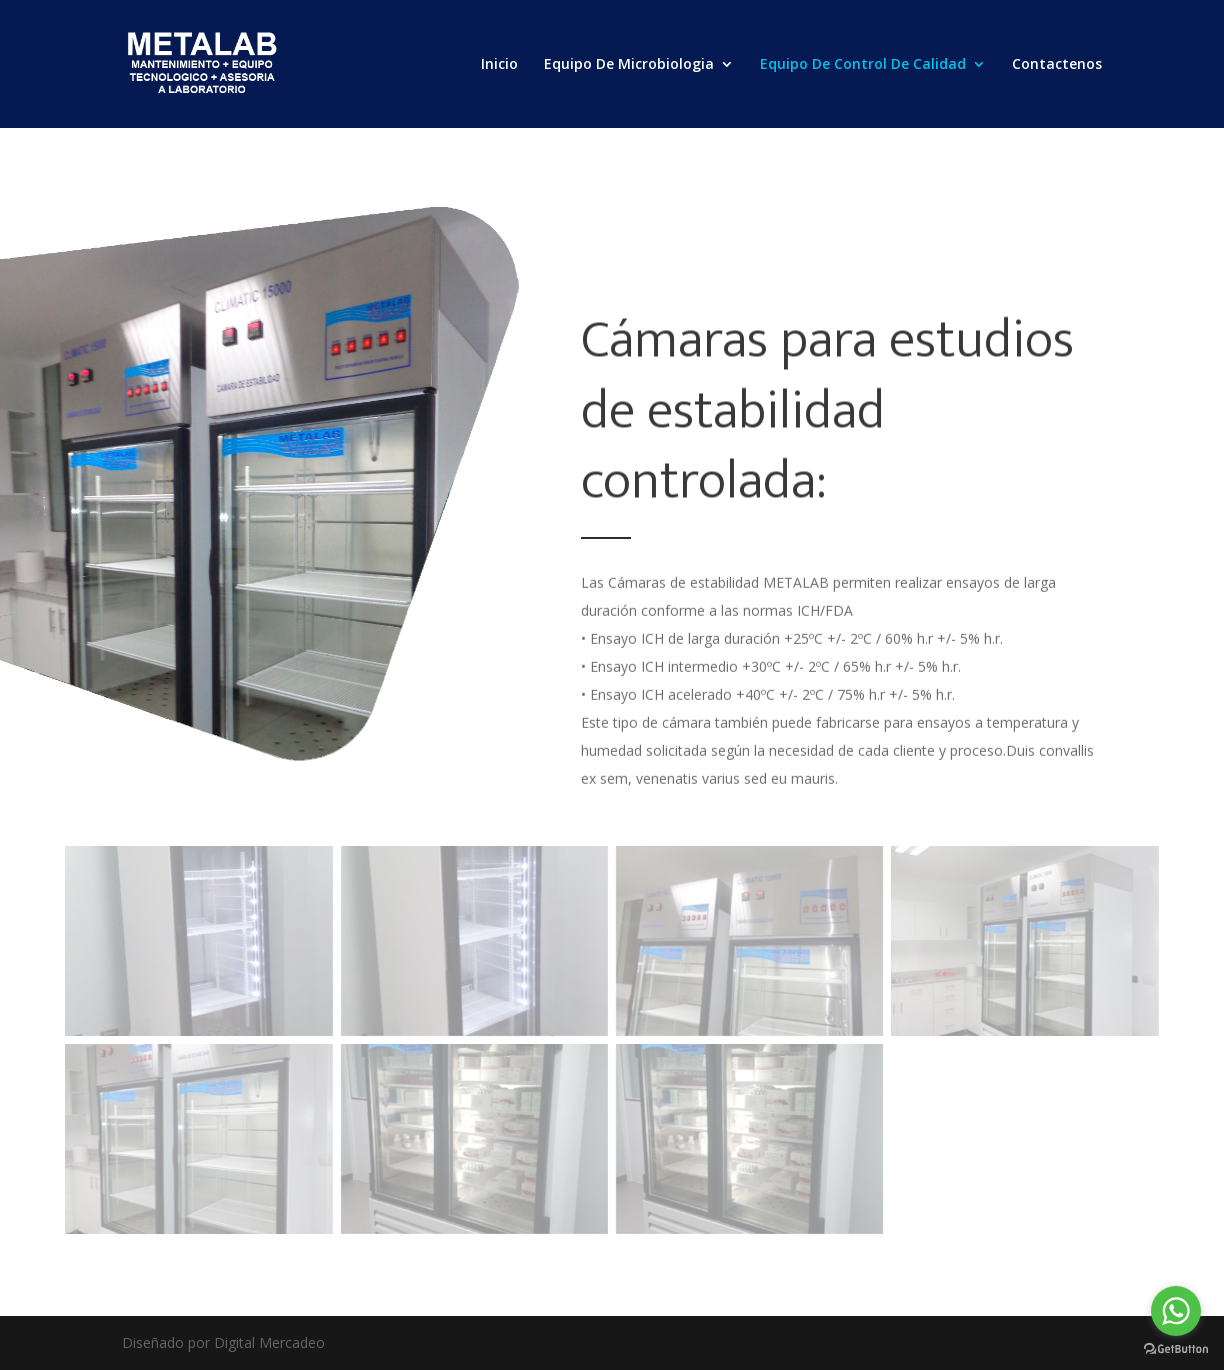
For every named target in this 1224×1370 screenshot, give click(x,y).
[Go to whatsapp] (1176, 1311)
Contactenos (1057, 65)
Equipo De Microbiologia (629, 65)
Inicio (499, 65)
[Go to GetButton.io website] (1176, 1349)
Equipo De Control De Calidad (863, 65)
